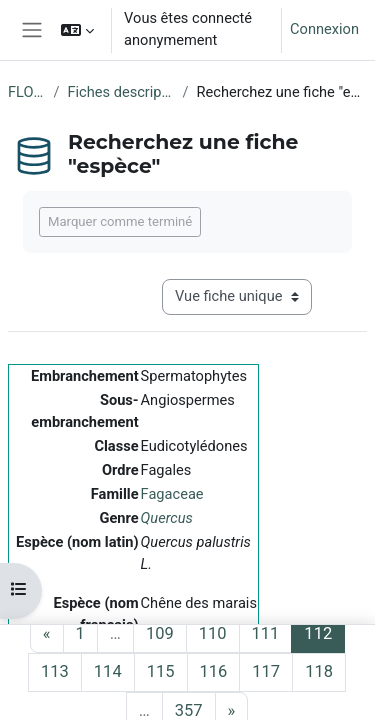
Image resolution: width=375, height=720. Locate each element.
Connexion (324, 29)
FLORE (26, 92)
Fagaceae (172, 494)
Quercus (167, 518)
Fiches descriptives (120, 92)
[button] (77, 30)
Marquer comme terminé (120, 221)
